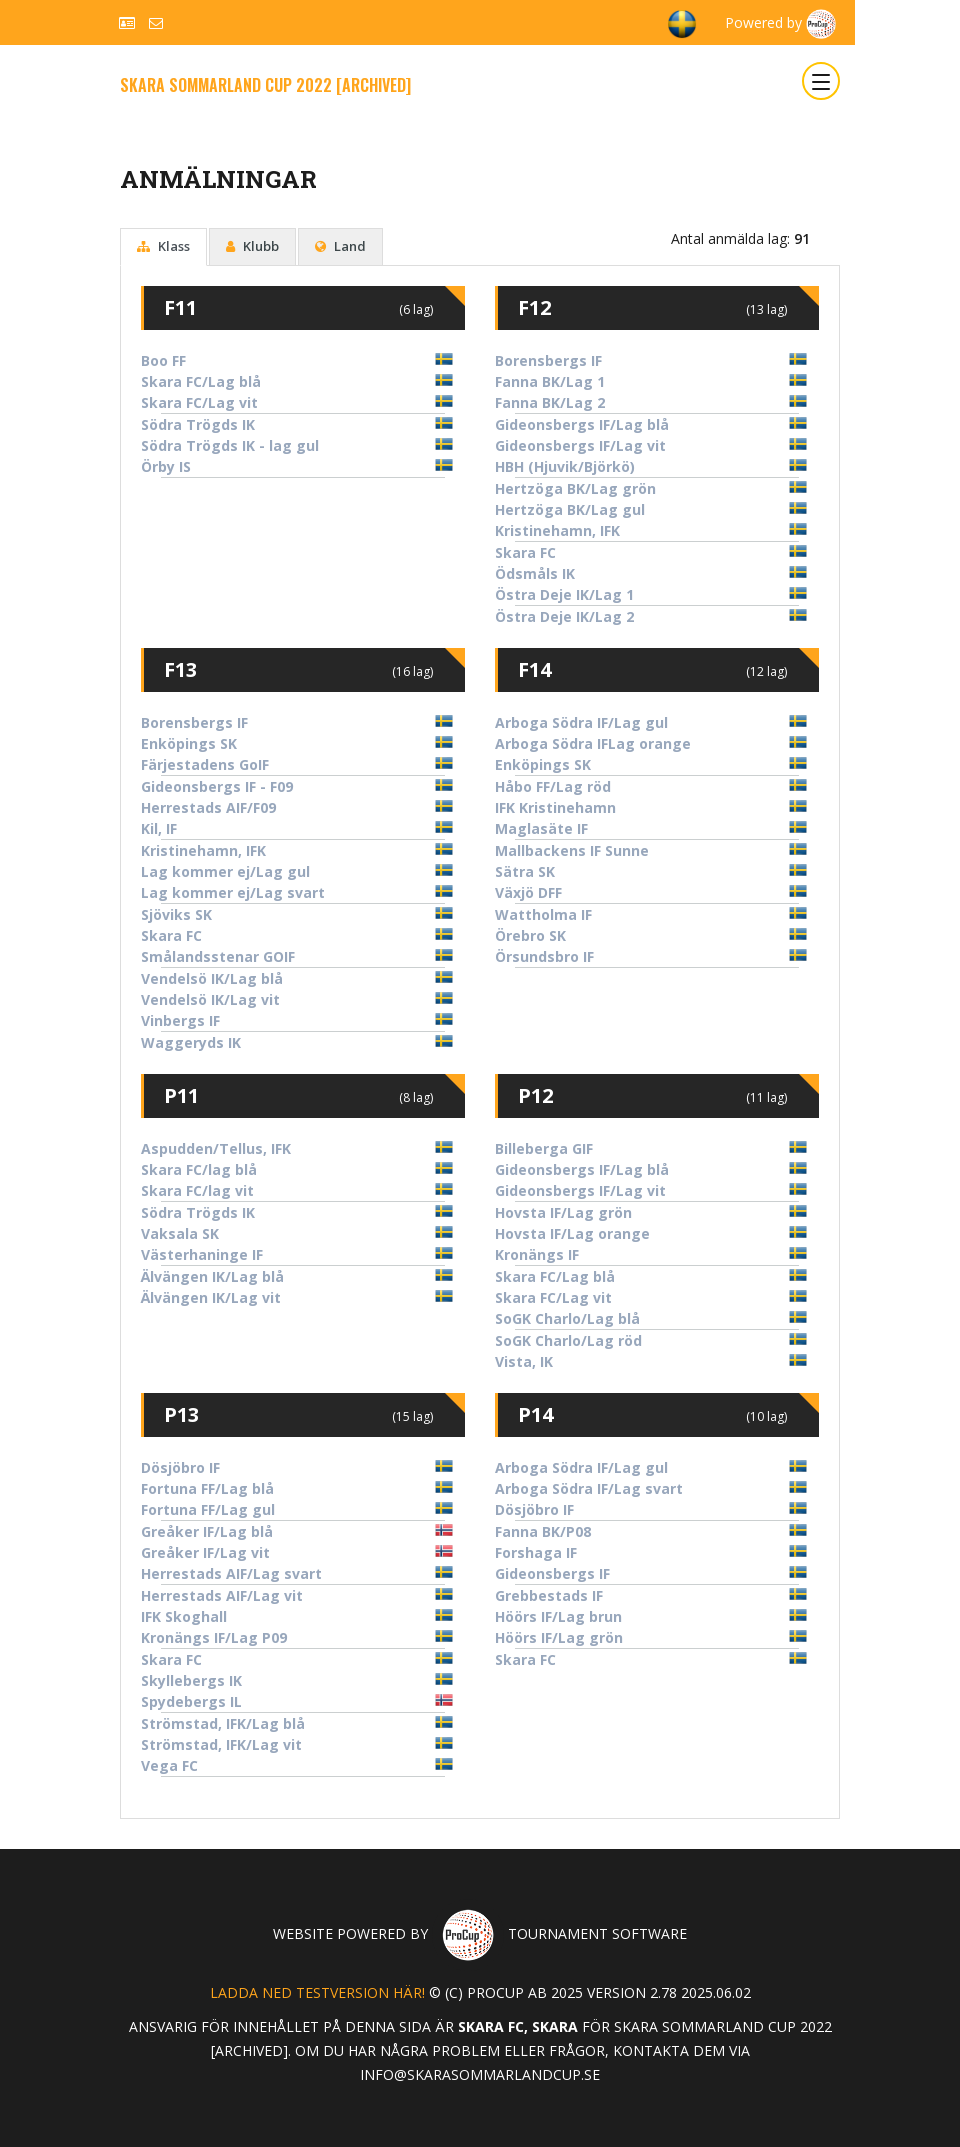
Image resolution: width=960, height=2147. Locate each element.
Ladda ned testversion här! (317, 1992)
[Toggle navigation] (821, 81)
